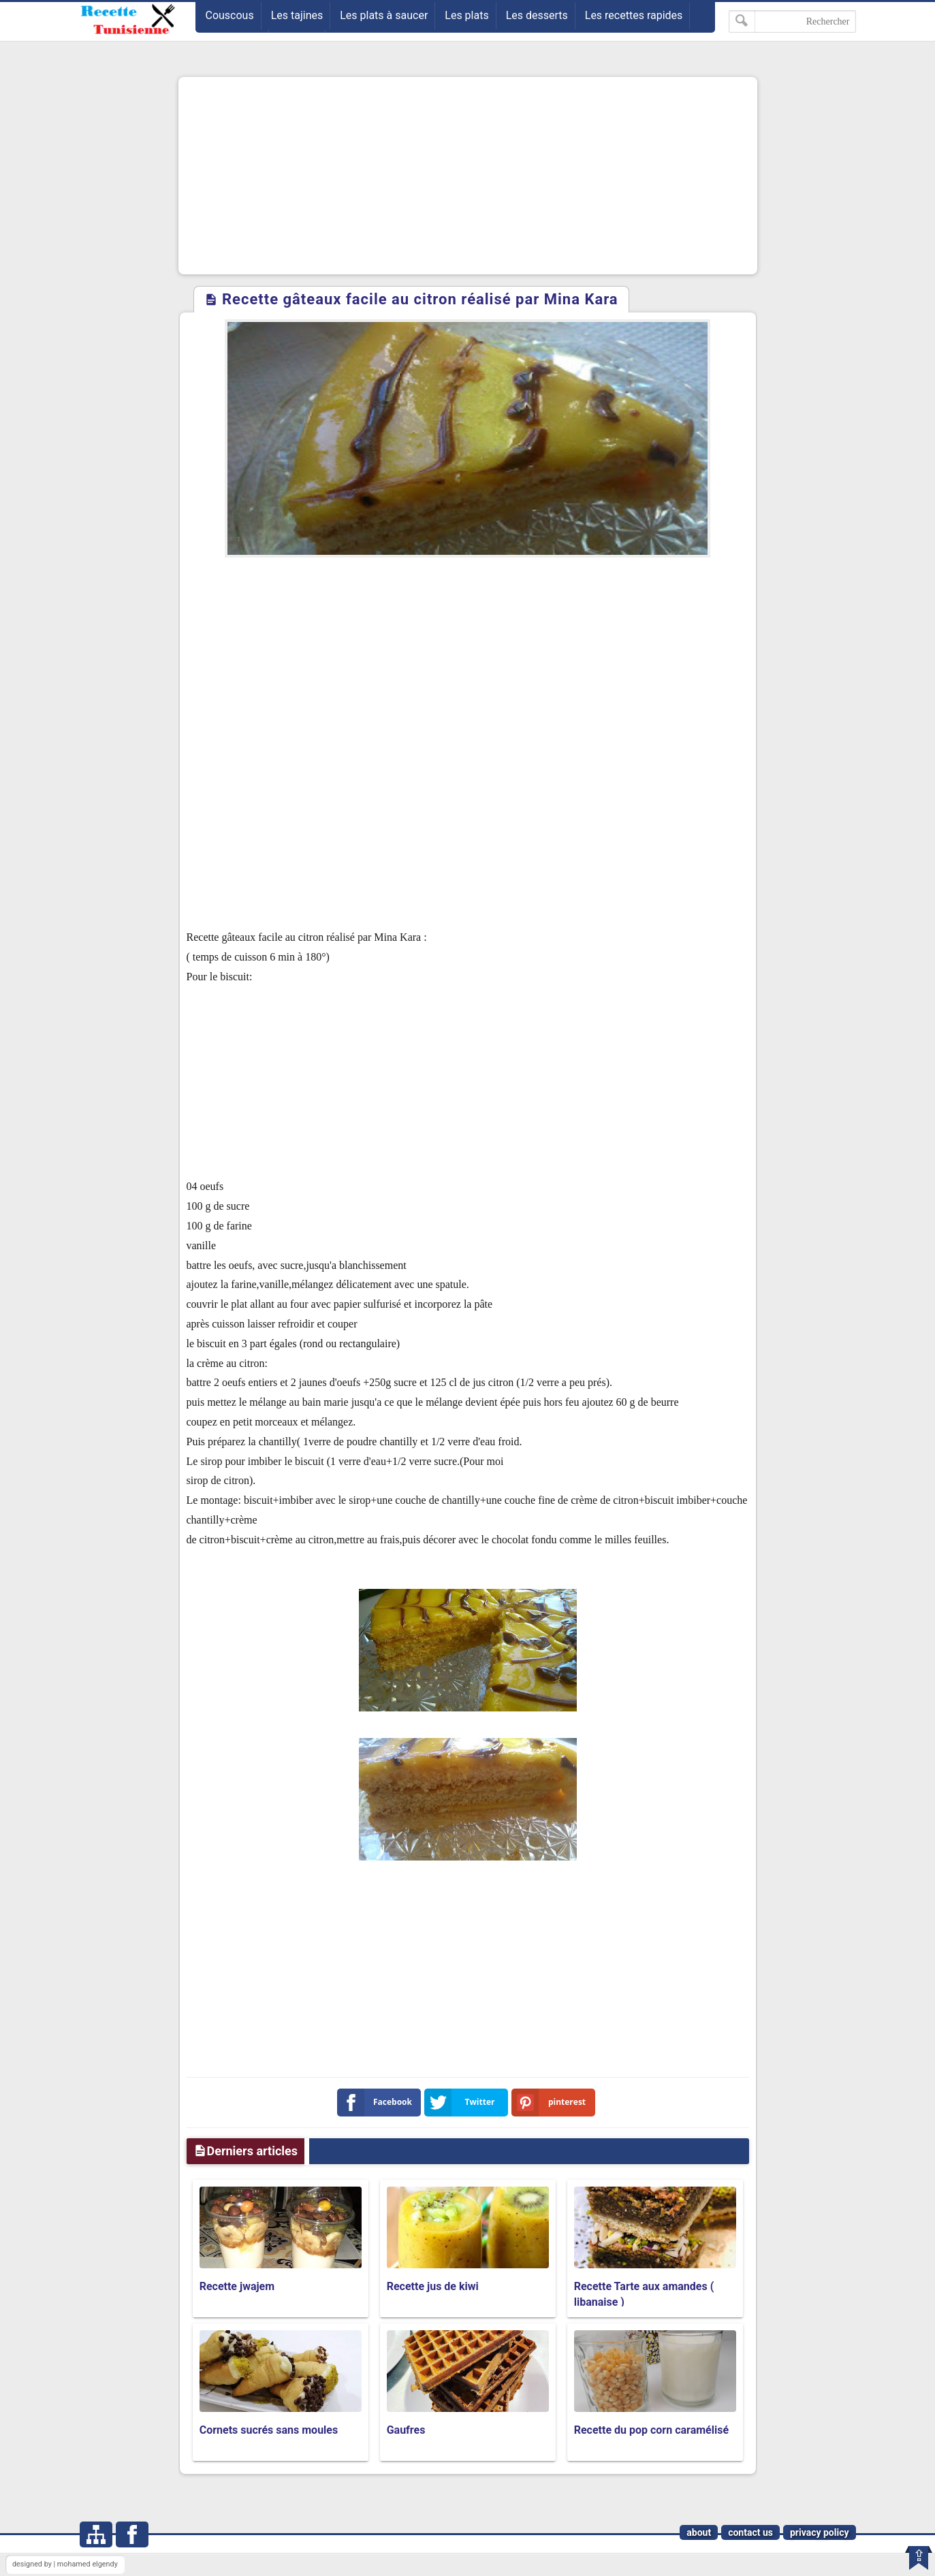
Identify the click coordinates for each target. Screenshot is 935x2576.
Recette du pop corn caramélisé (651, 2430)
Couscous (230, 15)
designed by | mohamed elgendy (65, 2564)
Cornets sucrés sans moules (269, 2430)
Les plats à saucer (384, 15)
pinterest (551, 2102)
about (698, 2532)
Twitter (462, 2102)
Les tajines (297, 15)
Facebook (378, 2102)
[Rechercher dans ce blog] (792, 21)
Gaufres (406, 2430)
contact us (750, 2532)
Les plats (466, 15)
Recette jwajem (237, 2286)
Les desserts (537, 15)
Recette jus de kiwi (433, 2286)
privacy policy (819, 2532)
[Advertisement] (468, 175)
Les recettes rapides (634, 15)
